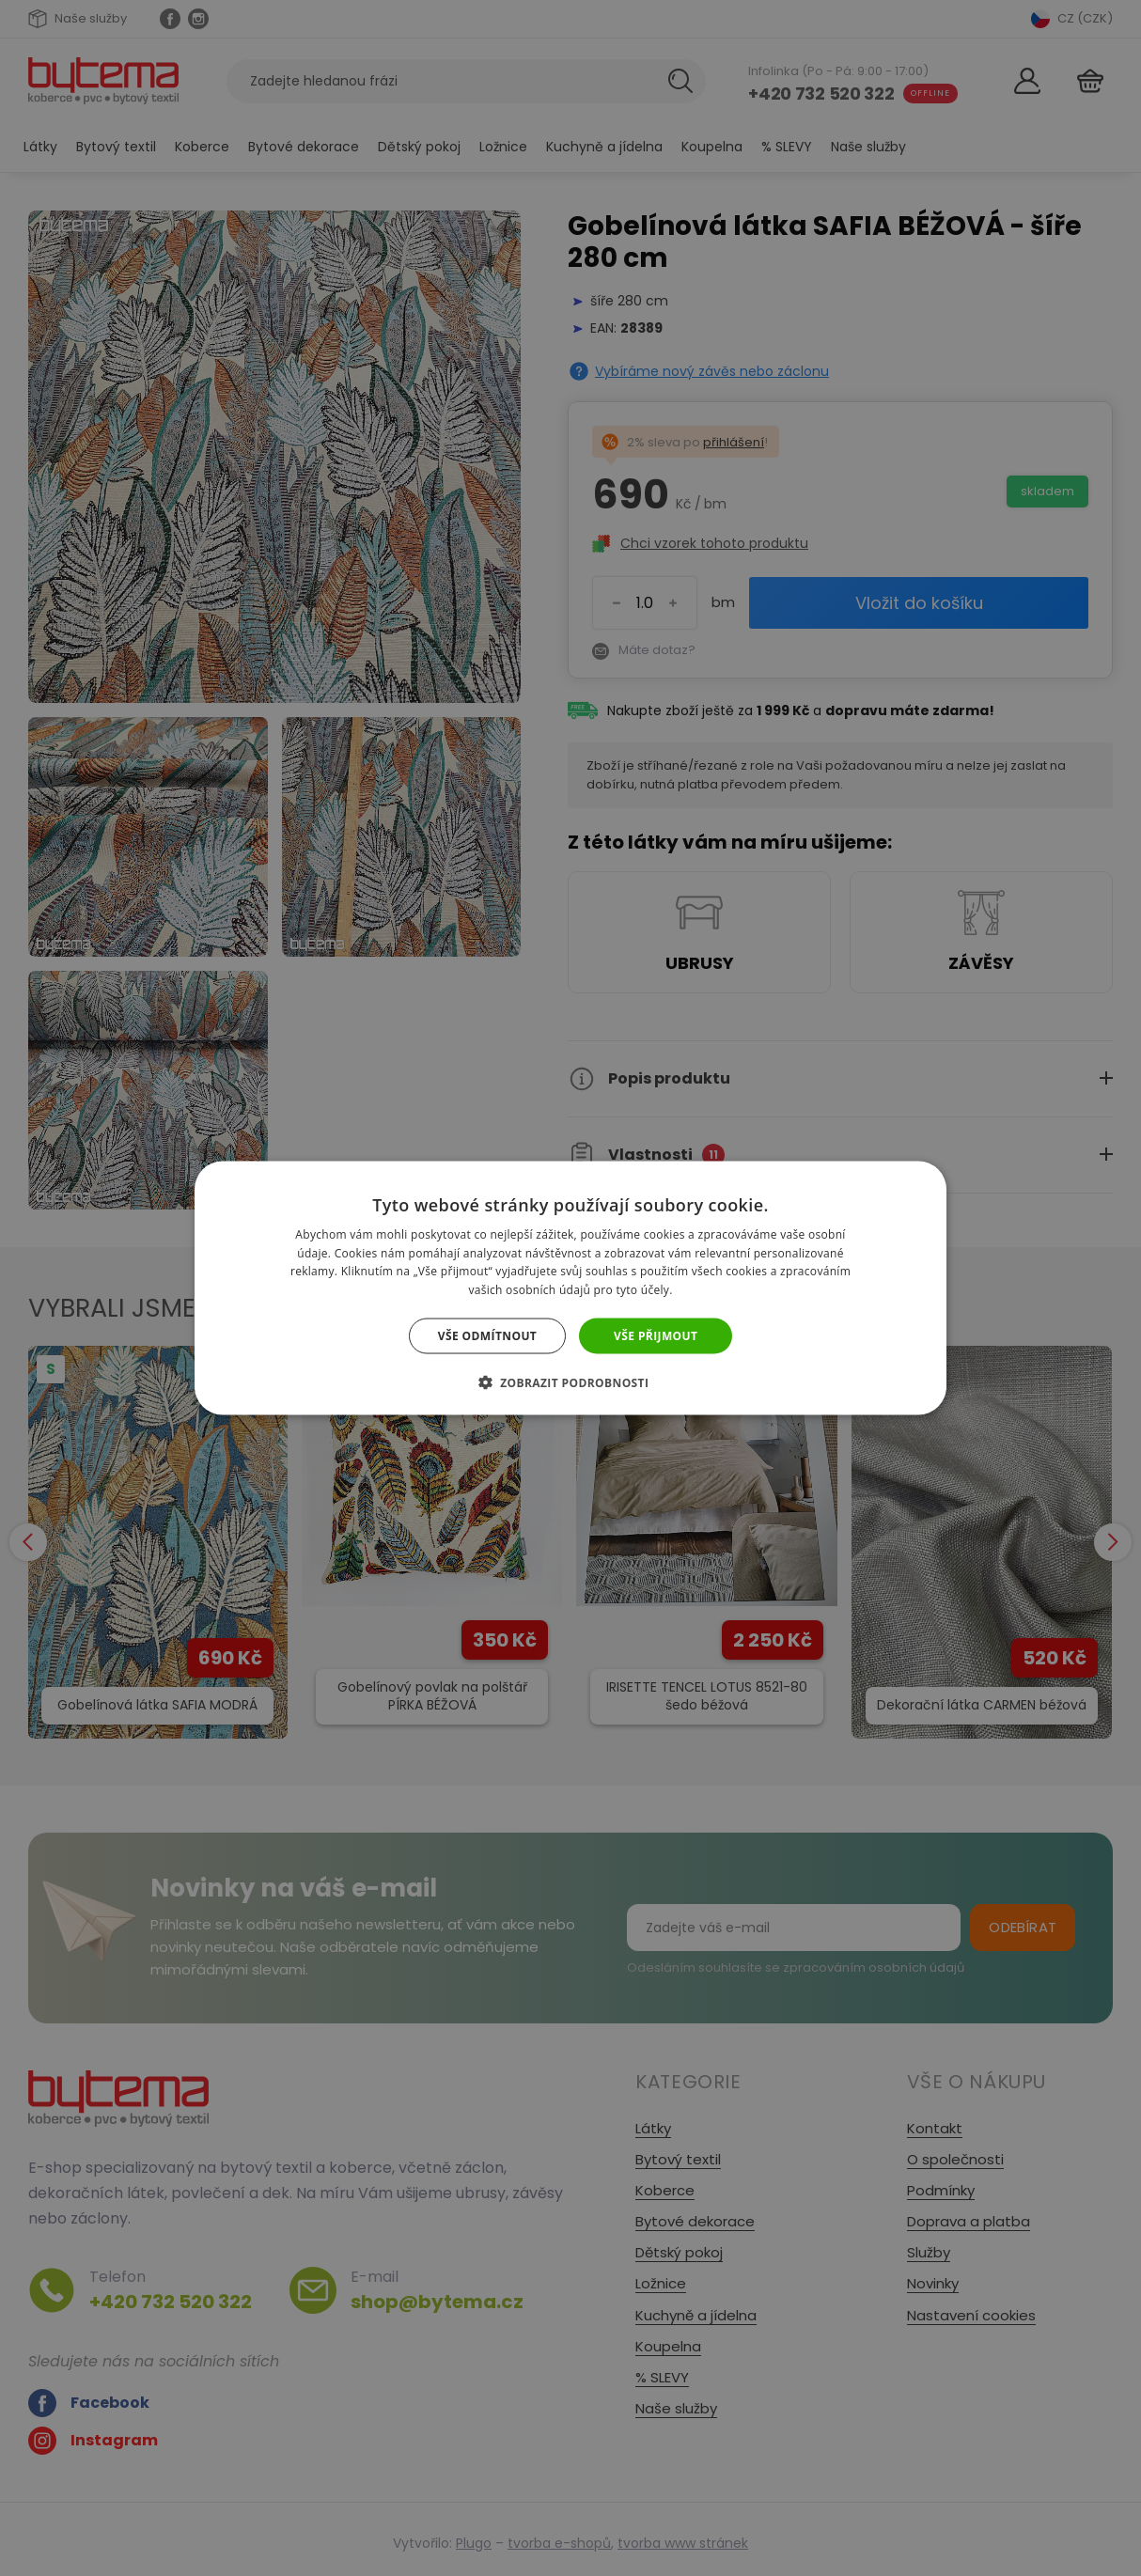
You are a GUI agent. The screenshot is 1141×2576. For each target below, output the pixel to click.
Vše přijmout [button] (655, 1336)
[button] (570, 1382)
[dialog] (570, 1288)
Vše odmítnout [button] (487, 1336)
